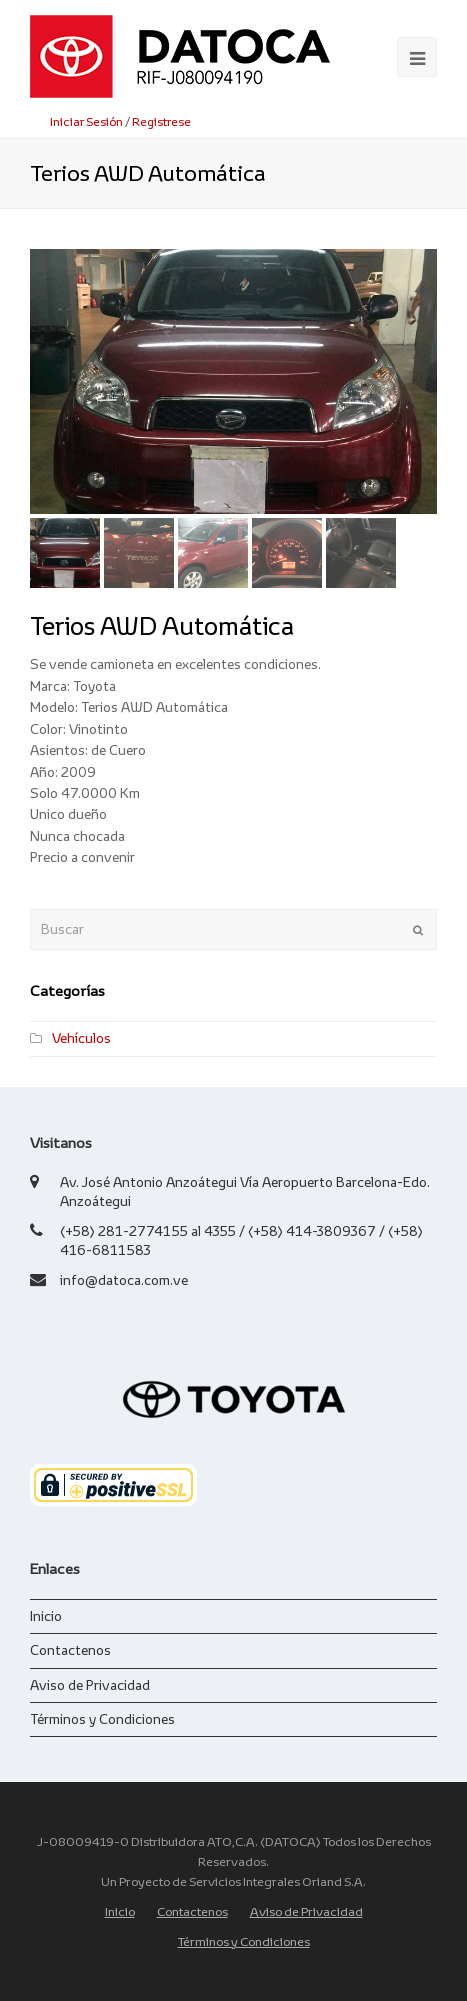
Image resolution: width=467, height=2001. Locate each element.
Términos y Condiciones (102, 1719)
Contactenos (70, 1650)
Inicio (46, 1616)
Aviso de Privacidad (90, 1685)
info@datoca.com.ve (124, 1280)
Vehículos (81, 1038)
